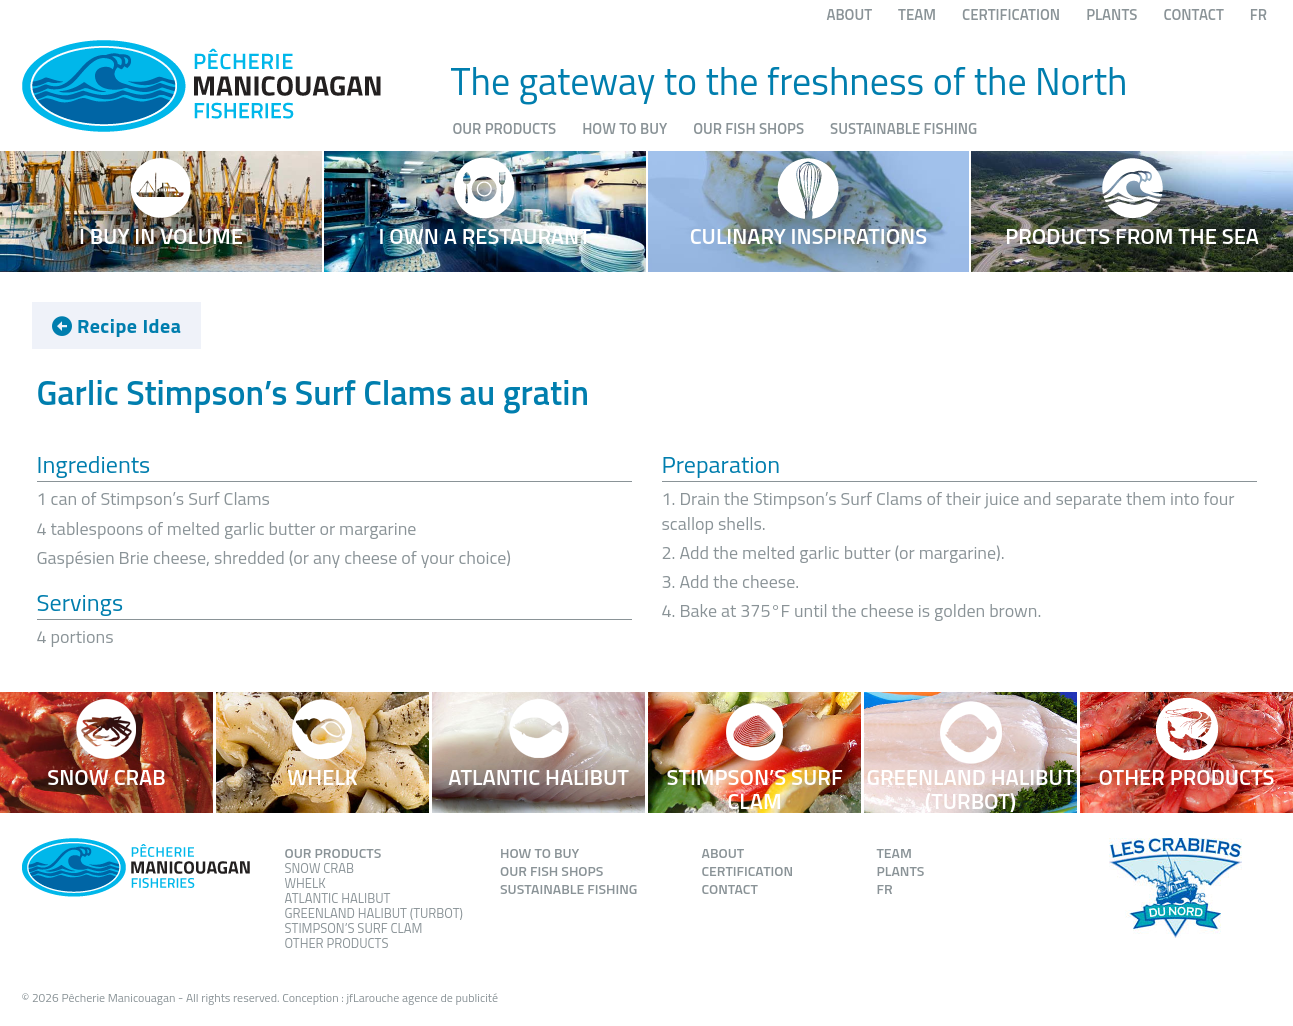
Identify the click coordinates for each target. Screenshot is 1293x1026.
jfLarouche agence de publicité (422, 997)
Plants (1111, 14)
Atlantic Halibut (338, 898)
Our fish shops (748, 128)
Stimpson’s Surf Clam (354, 928)
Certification (1011, 14)
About (849, 14)
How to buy (624, 128)
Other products (337, 943)
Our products (505, 128)
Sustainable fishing (903, 128)
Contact (1193, 14)
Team (917, 14)
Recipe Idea (117, 326)
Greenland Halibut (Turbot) (374, 913)
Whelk (305, 883)
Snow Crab (320, 868)
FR (1258, 14)
